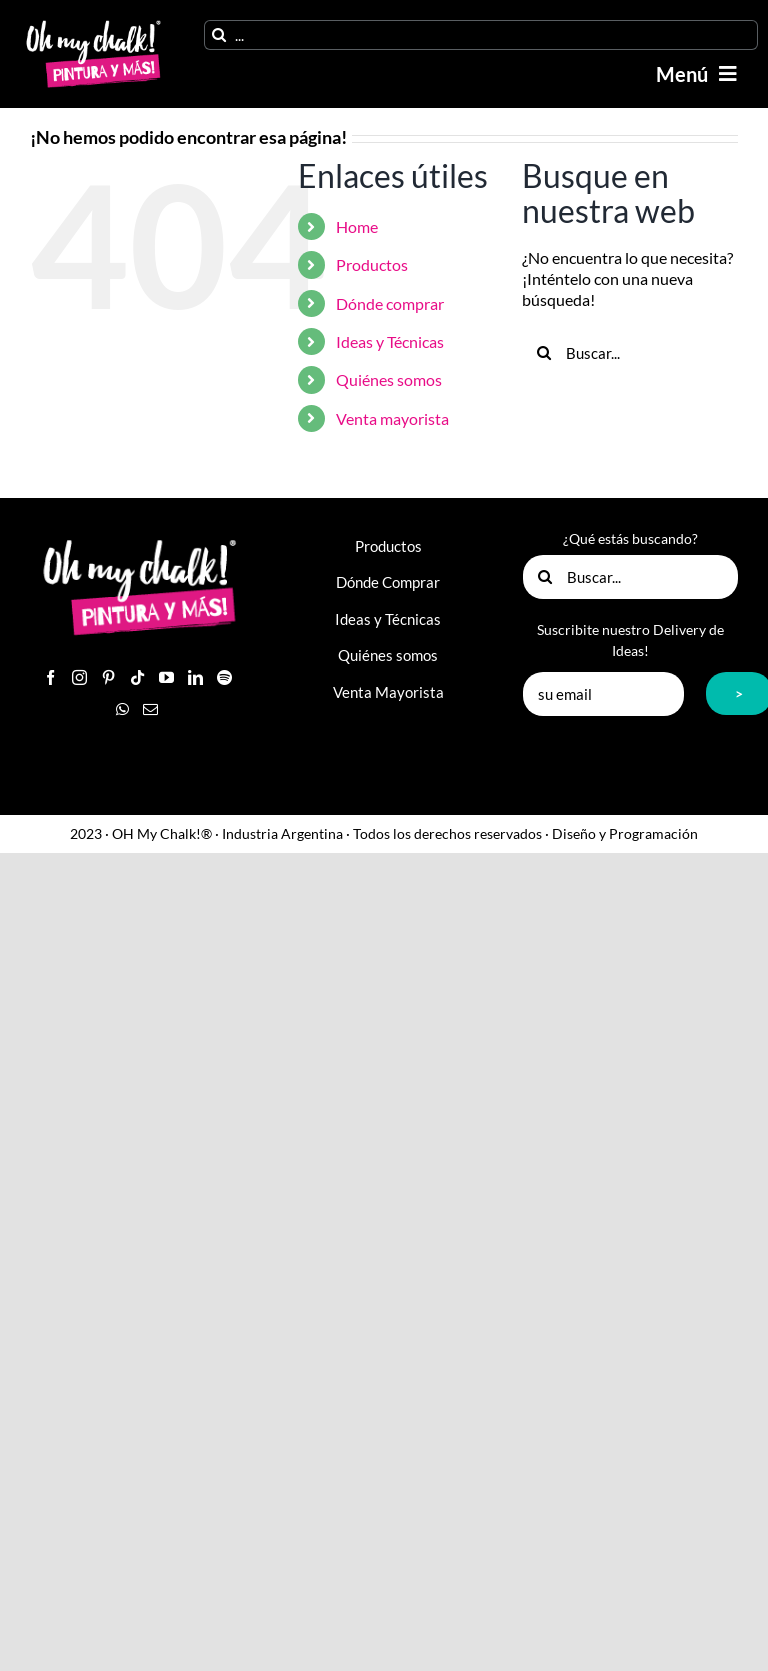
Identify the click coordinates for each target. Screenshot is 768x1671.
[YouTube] (166, 677)
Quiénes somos (389, 379)
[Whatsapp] (122, 709)
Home (357, 226)
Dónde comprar (390, 303)
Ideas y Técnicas (390, 341)
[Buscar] (219, 35)
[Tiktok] (137, 677)
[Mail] (150, 709)
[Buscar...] (630, 353)
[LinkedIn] (195, 677)
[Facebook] (50, 677)
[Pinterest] (108, 677)
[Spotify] (224, 677)
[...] (481, 35)
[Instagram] (79, 677)
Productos (372, 264)
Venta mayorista (392, 418)
